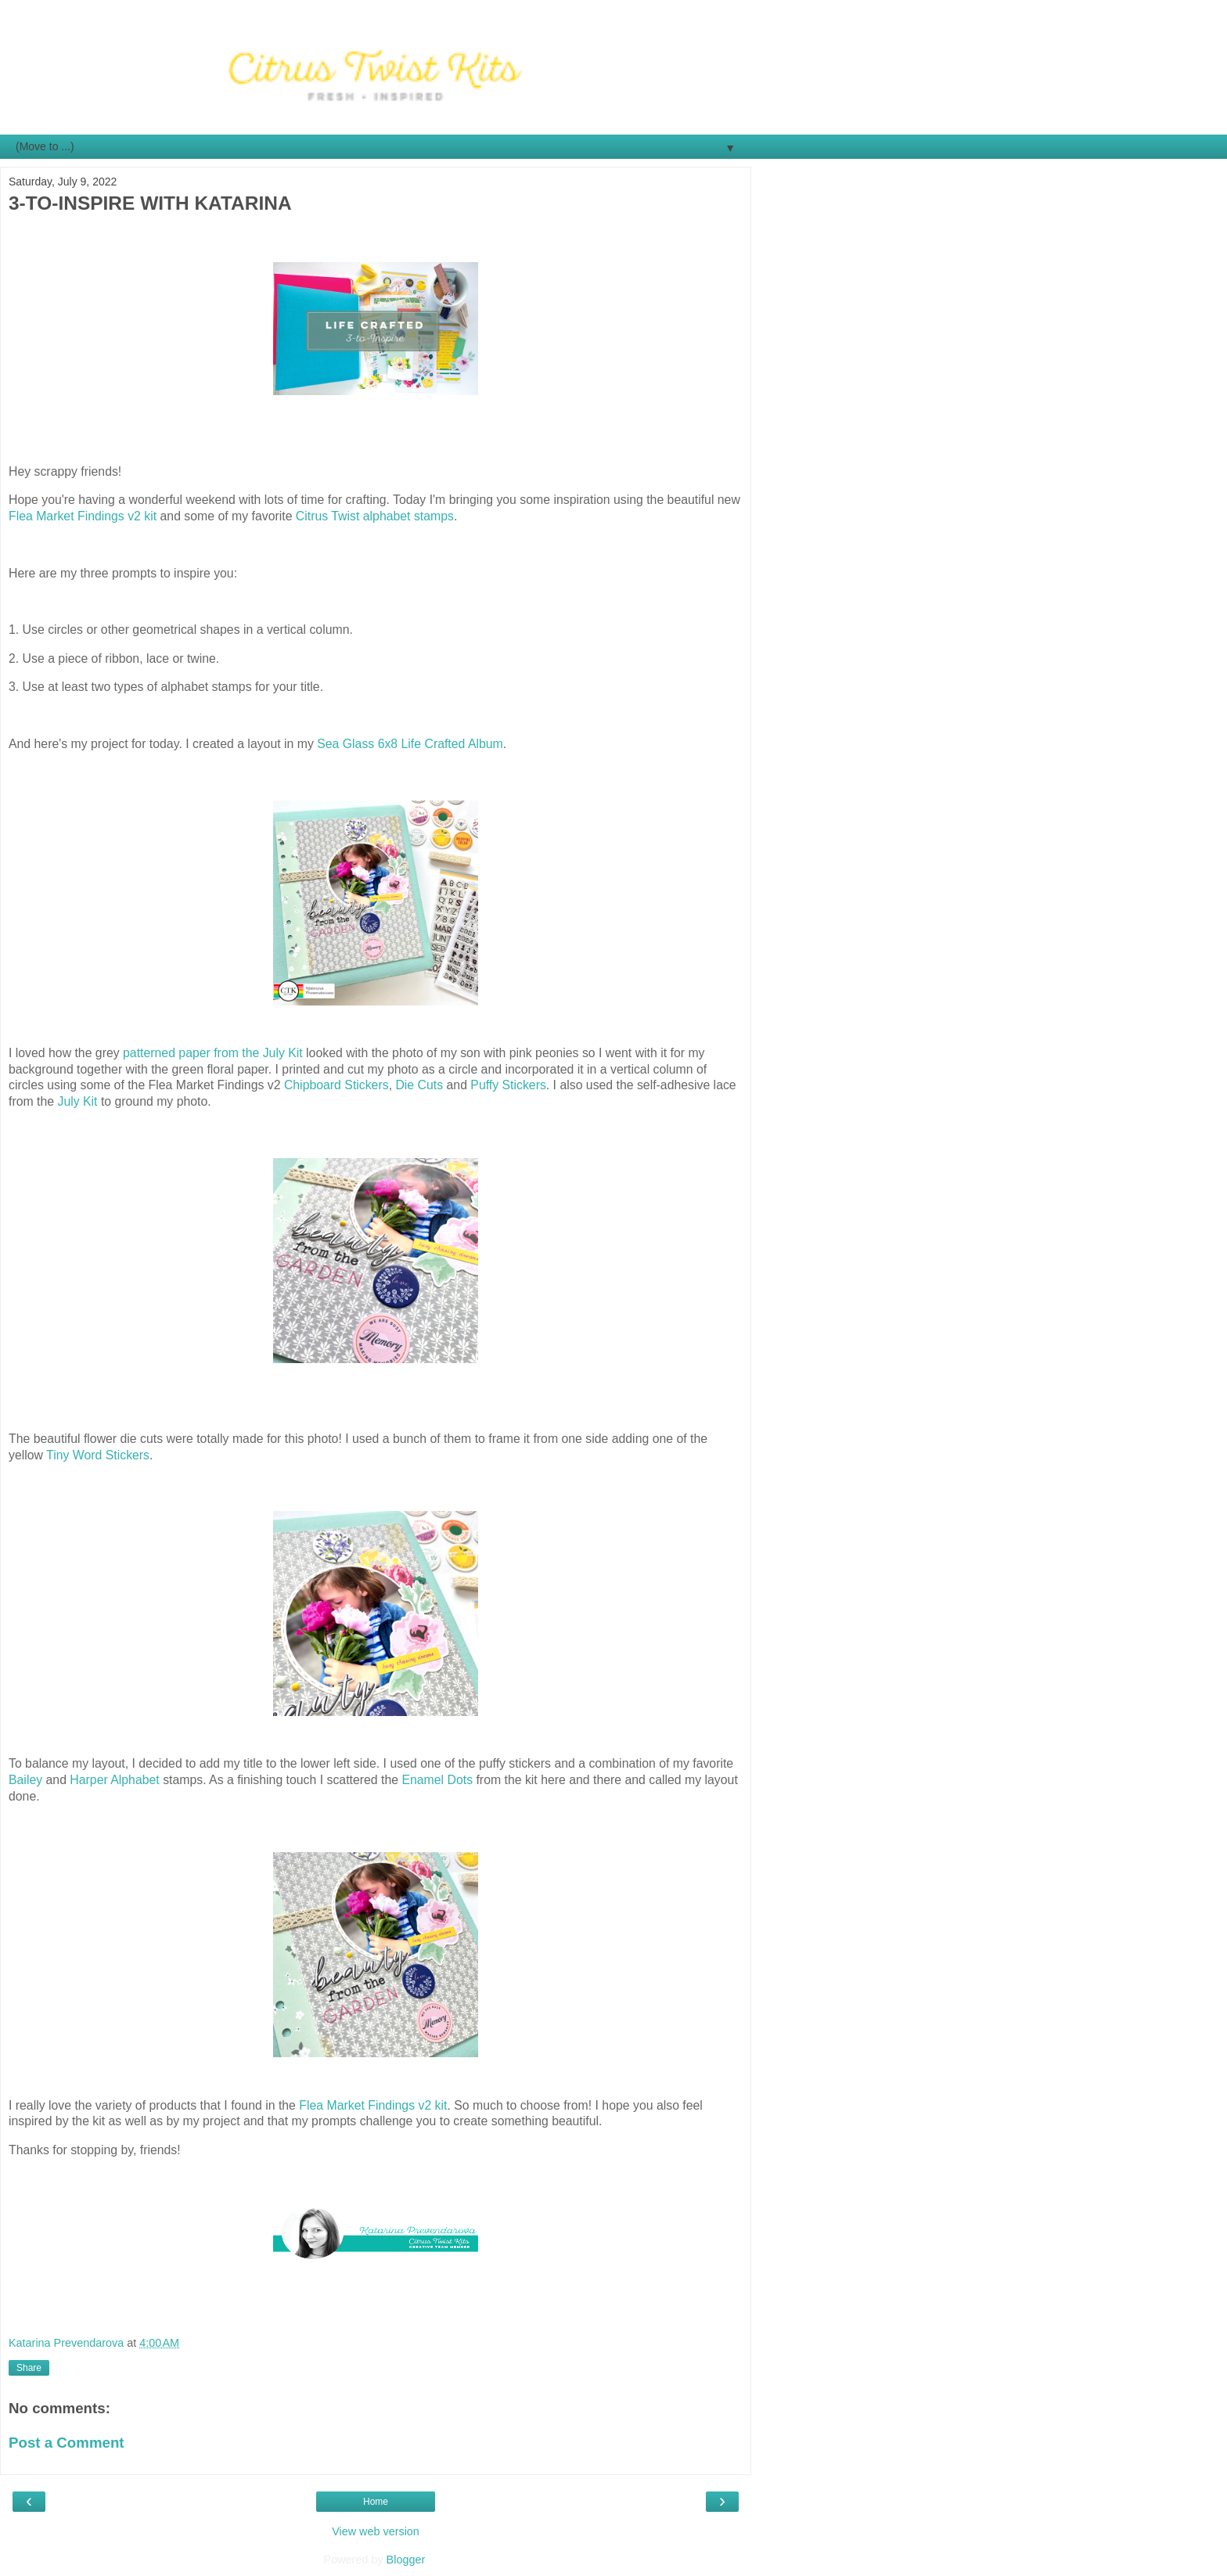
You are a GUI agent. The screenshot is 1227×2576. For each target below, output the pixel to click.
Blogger (406, 2559)
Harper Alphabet (114, 1779)
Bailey (25, 1779)
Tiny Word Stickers (97, 1455)
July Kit (77, 1101)
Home (375, 2501)
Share (28, 2367)
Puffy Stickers (507, 1085)
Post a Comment (66, 2442)
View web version (375, 2531)
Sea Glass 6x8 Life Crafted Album (410, 743)
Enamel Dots (437, 1779)
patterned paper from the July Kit (213, 1053)
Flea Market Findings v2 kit (83, 516)
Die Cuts (419, 1085)
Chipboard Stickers (336, 1085)
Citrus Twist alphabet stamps (375, 516)
